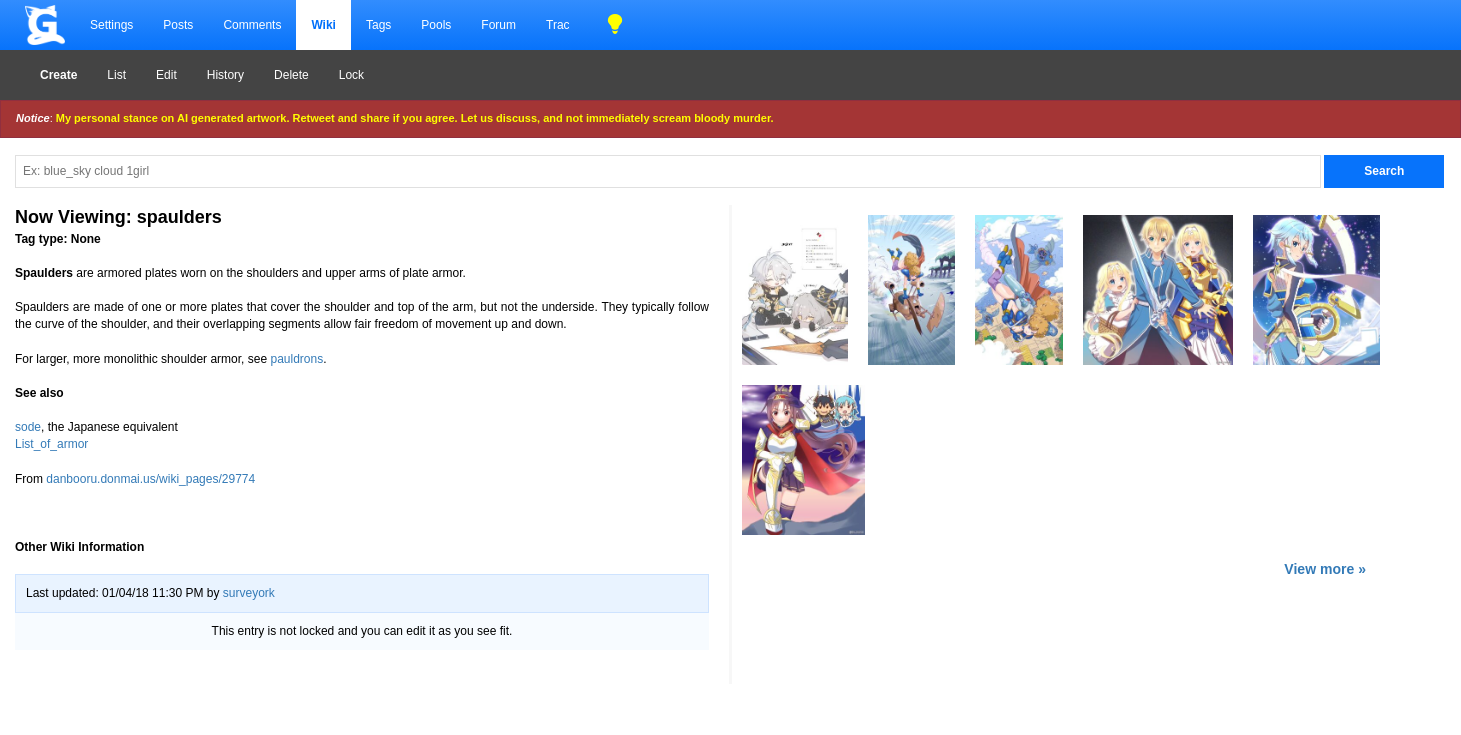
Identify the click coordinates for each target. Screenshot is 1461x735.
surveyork (249, 593)
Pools (436, 25)
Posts (178, 25)
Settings (111, 25)
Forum (498, 25)
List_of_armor (51, 444)
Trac (558, 25)
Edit (166, 75)
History (225, 75)
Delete (291, 75)
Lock (351, 75)
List (116, 75)
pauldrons (296, 359)
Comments (252, 25)
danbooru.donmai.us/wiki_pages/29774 (150, 479)
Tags (378, 25)
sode (28, 427)
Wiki (323, 25)
